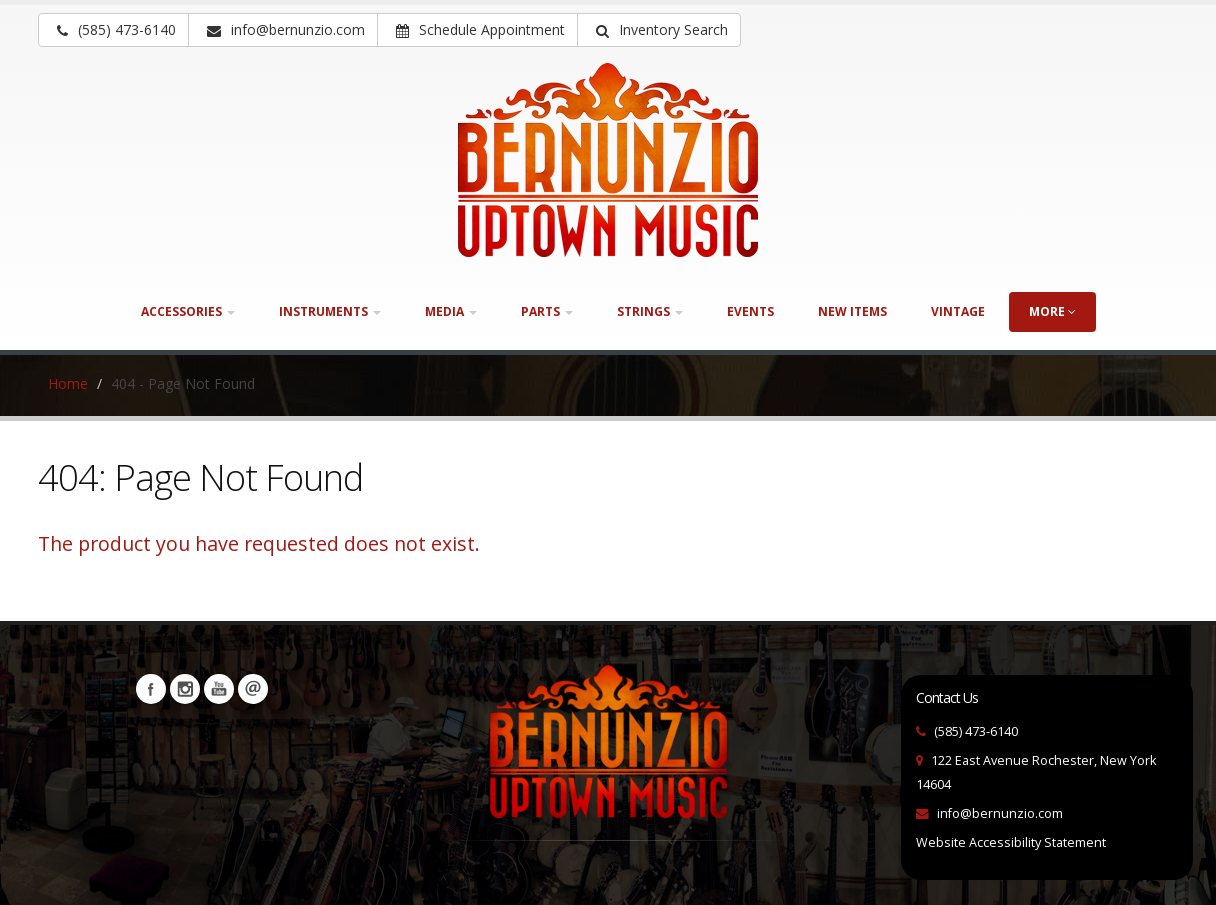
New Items (852, 311)
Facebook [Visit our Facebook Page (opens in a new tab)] (151, 689)
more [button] (1052, 311)
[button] (659, 30)
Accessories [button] (188, 311)
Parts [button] (547, 311)
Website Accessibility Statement (1011, 842)
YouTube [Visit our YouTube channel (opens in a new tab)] (219, 689)
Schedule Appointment (480, 29)
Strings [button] (650, 311)
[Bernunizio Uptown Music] (608, 160)
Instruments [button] (330, 311)
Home (68, 383)
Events (750, 311)
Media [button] (451, 311)
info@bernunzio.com (1000, 813)
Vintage (958, 311)
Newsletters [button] (253, 689)
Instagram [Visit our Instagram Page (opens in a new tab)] (185, 689)
